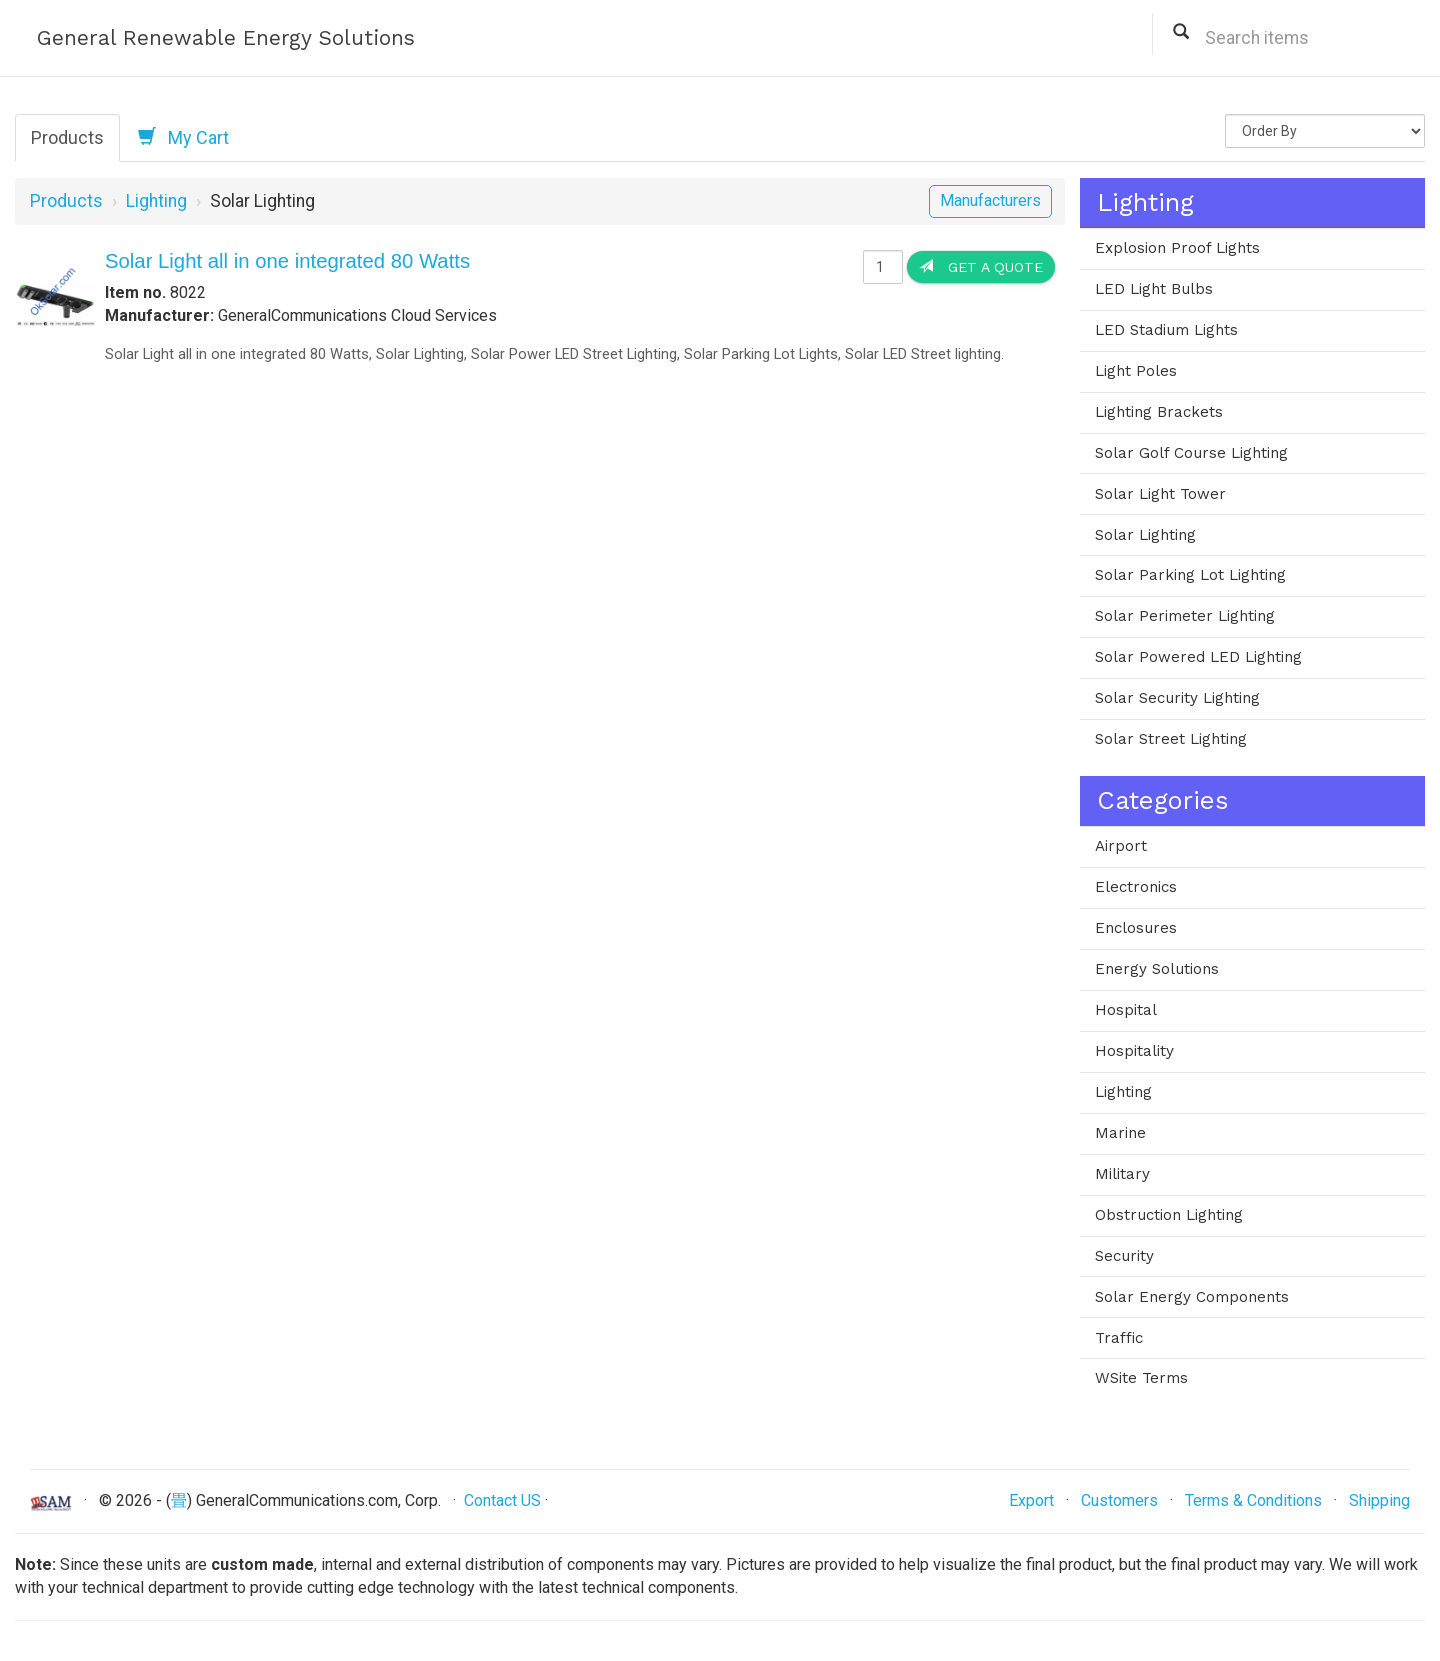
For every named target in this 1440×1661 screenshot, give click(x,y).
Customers (1119, 1500)
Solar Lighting (1145, 535)
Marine (1120, 1133)
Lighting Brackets (1159, 412)
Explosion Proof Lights (1177, 248)
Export (1031, 1500)
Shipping (1379, 1500)
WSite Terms (1141, 1378)
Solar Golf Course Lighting (1191, 453)
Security (1124, 1256)
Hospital (1126, 1010)
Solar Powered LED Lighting (1198, 657)
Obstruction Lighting (1169, 1215)
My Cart (183, 137)
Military (1122, 1174)
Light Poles (1136, 371)
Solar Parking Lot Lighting (1190, 575)
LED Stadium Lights (1166, 330)
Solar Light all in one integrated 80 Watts (287, 261)
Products (67, 137)
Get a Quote (981, 266)
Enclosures (1136, 928)
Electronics (1136, 887)
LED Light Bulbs (1154, 289)
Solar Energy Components (1192, 1297)
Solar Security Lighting (1177, 698)
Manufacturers (990, 200)
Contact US (502, 1500)
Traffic (1119, 1338)
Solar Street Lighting (1171, 739)
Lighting (156, 201)
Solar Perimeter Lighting (1185, 616)
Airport (1121, 846)
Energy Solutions (1157, 969)
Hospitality (1134, 1051)
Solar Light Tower (1160, 494)
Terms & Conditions (1253, 1500)
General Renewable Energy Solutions (226, 37)
